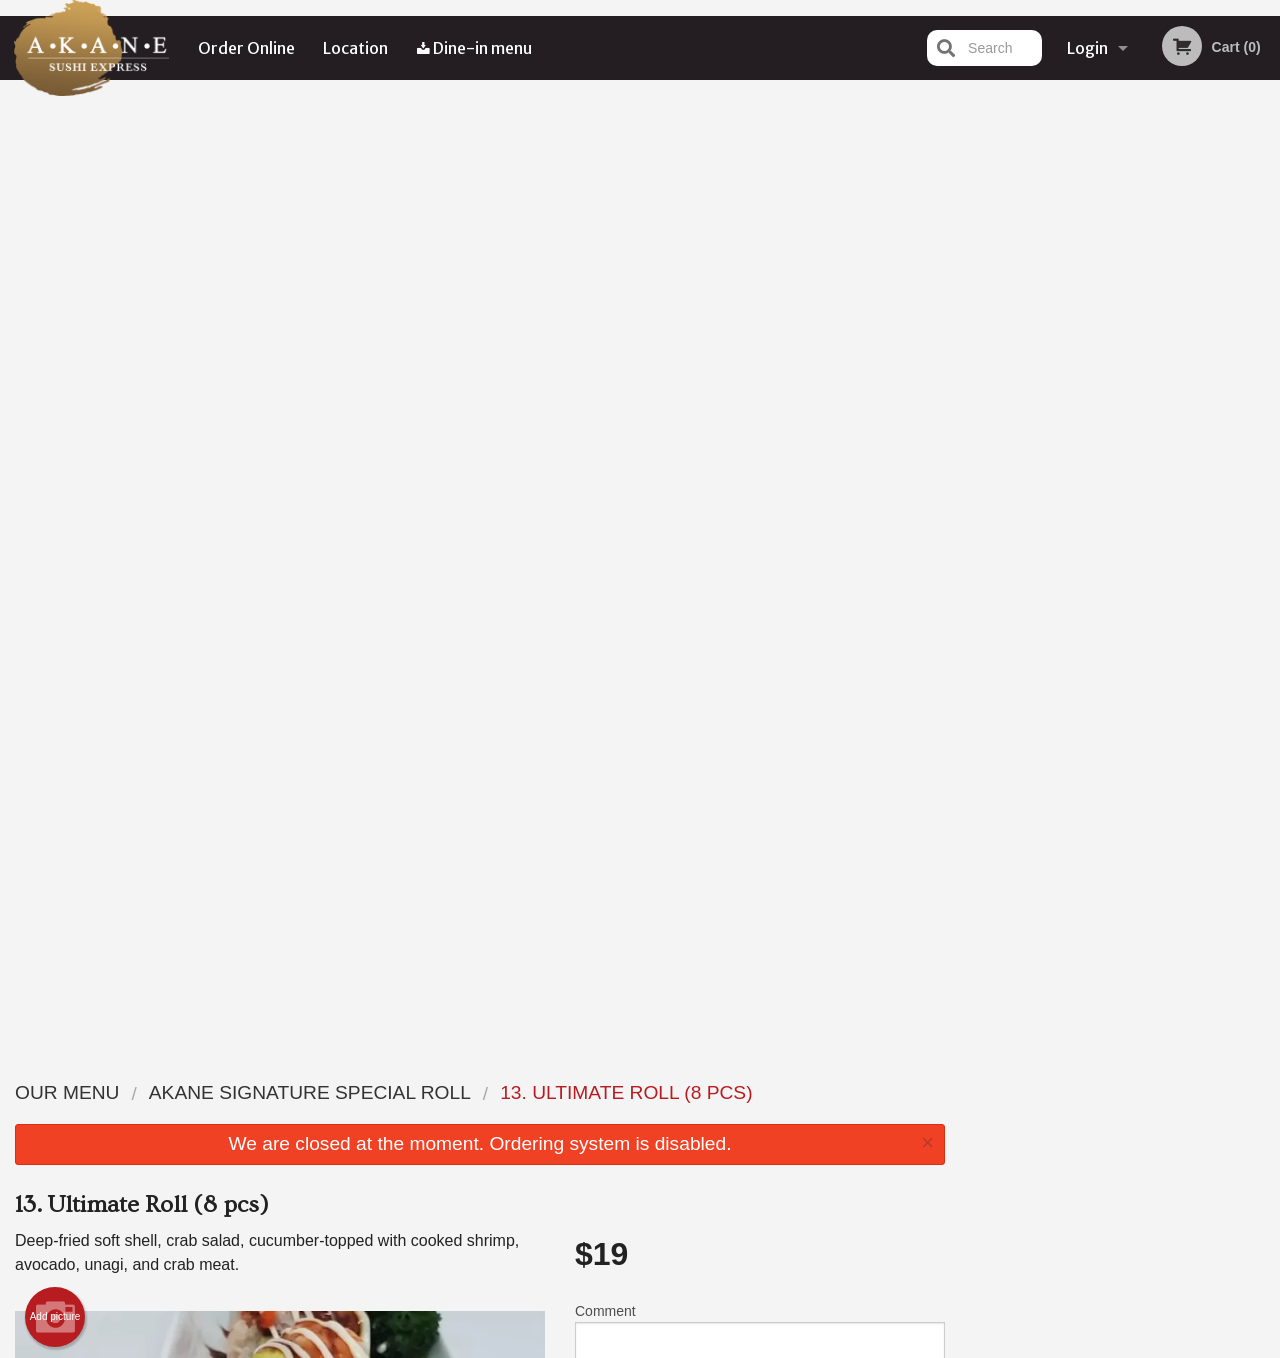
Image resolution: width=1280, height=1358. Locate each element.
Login (1087, 48)
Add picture (55, 364)
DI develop (670, 1291)
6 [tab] (1196, 413)
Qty (631, 465)
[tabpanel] (1120, 284)
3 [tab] (1106, 413)
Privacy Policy (778, 1140)
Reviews (762, 1091)
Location (356, 48)
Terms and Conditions (800, 1116)
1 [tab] (1046, 413)
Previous (976, 284)
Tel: (956, 1140)
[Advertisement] (480, 953)
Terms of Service (673, 1345)
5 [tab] (1166, 413)
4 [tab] (1136, 413)
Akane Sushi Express (239, 1066)
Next (1265, 284)
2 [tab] (1076, 413)
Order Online (246, 48)
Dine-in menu (474, 48)
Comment (760, 384)
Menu (588, 1091)
